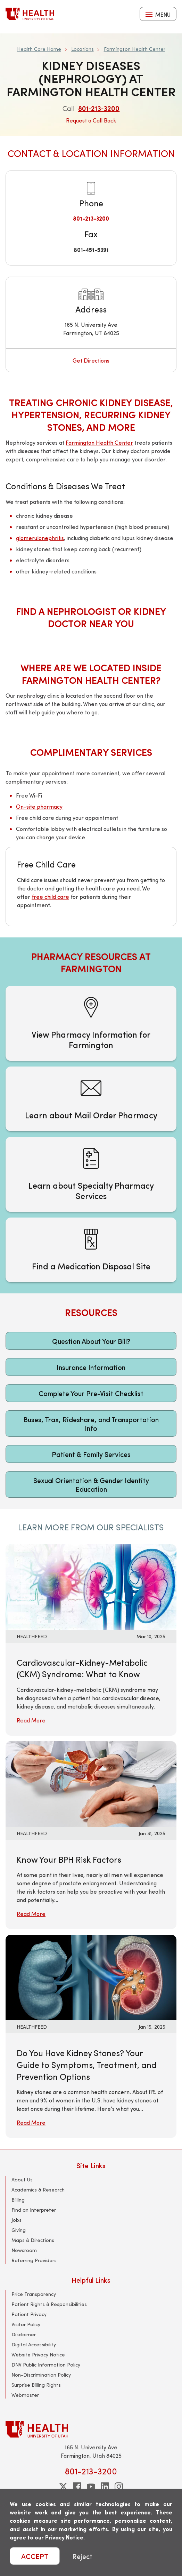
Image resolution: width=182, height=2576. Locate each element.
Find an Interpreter (33, 2209)
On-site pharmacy (39, 806)
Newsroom (24, 2250)
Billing (18, 2199)
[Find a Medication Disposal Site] (91, 1250)
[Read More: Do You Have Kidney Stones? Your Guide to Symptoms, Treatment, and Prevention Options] (91, 1976)
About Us (22, 2179)
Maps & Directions (32, 2240)
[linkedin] (105, 2486)
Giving (18, 2230)
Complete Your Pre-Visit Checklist (91, 1393)
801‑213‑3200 (99, 108)
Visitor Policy (25, 2324)
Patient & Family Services (91, 1454)
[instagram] (119, 2486)
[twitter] (63, 2486)
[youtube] (91, 2486)
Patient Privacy (29, 2314)
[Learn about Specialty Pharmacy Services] (91, 1174)
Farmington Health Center (134, 49)
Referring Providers (34, 2260)
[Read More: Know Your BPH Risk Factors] (91, 1783)
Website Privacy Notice (38, 2354)
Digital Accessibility (33, 2344)
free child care (50, 896)
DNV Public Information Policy (45, 2364)
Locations (82, 49)
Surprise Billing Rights (36, 2384)
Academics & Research (38, 2189)
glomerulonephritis (40, 537)
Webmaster (25, 2395)
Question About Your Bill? (91, 1341)
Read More (31, 1720)
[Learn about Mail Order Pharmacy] (91, 1099)
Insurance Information (91, 1367)
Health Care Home (39, 49)
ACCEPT (34, 2556)
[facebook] (77, 2486)
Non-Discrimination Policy (41, 2374)
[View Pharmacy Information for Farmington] (91, 1023)
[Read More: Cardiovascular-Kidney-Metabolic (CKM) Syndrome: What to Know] (91, 1586)
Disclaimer (23, 2334)
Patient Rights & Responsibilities (49, 2304)
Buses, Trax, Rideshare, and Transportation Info (91, 1423)
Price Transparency (33, 2294)
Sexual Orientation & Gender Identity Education (91, 1484)
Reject (82, 2556)
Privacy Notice (64, 2537)
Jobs (16, 2220)
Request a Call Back (91, 120)
